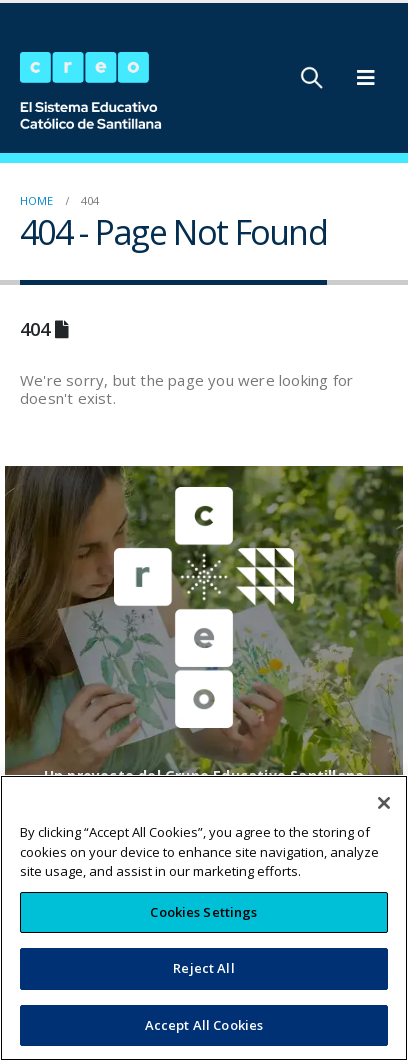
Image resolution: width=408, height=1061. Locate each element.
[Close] (384, 816)
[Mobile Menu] (366, 78)
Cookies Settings (203, 924)
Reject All (203, 981)
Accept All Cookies (204, 1037)
